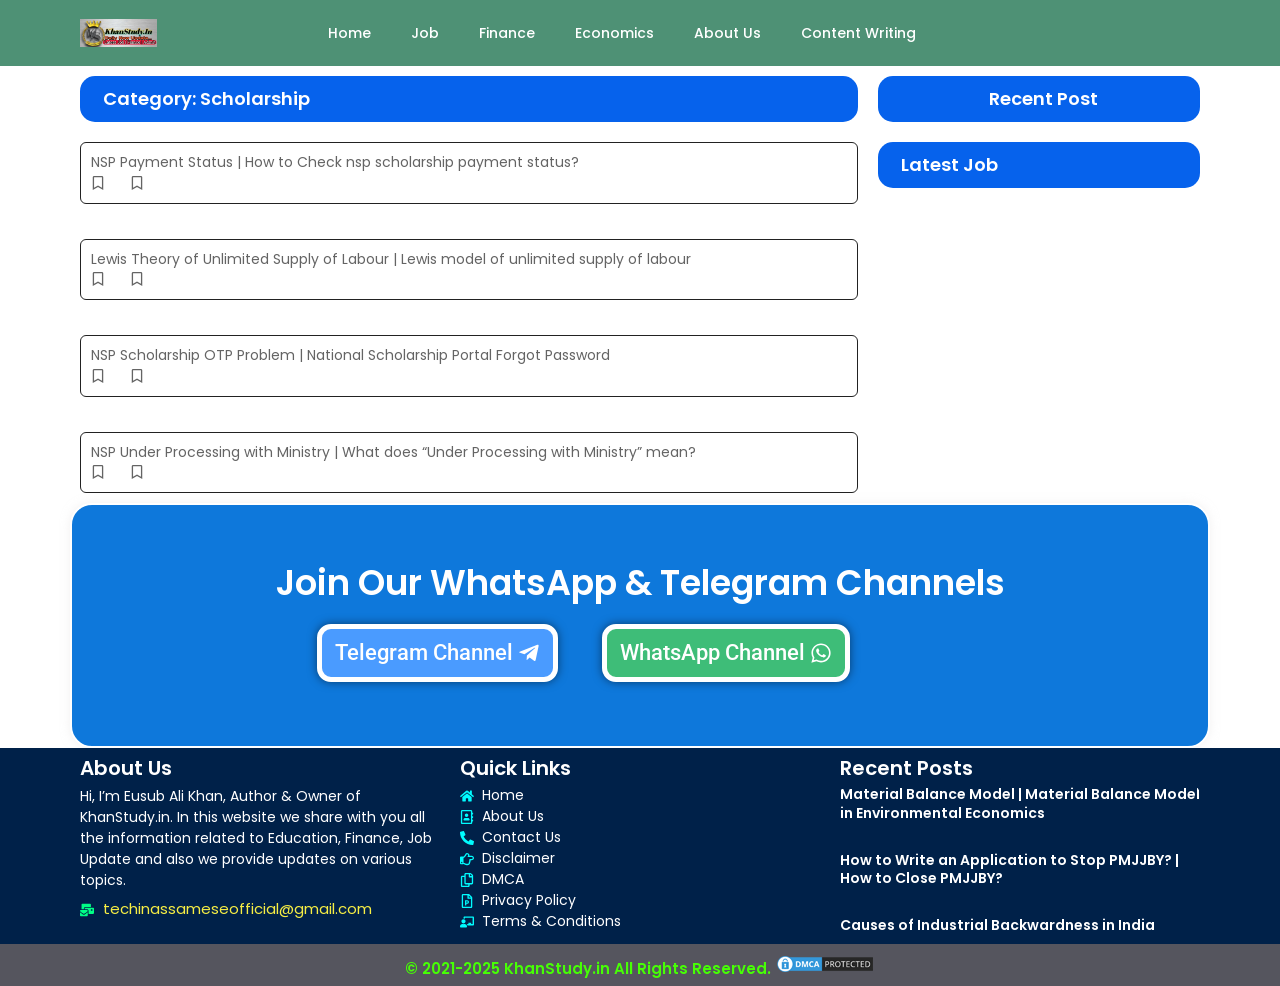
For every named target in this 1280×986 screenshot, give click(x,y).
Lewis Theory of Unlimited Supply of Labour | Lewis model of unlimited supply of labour (391, 259)
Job (425, 33)
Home (349, 33)
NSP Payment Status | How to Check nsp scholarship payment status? (335, 162)
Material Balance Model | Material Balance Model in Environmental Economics (1020, 803)
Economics (614, 33)
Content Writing (858, 33)
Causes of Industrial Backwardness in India (997, 925)
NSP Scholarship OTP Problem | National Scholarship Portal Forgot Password (350, 355)
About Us (727, 33)
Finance (507, 33)
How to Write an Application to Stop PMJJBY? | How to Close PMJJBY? (1009, 869)
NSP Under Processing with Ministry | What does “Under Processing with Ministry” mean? (393, 452)
